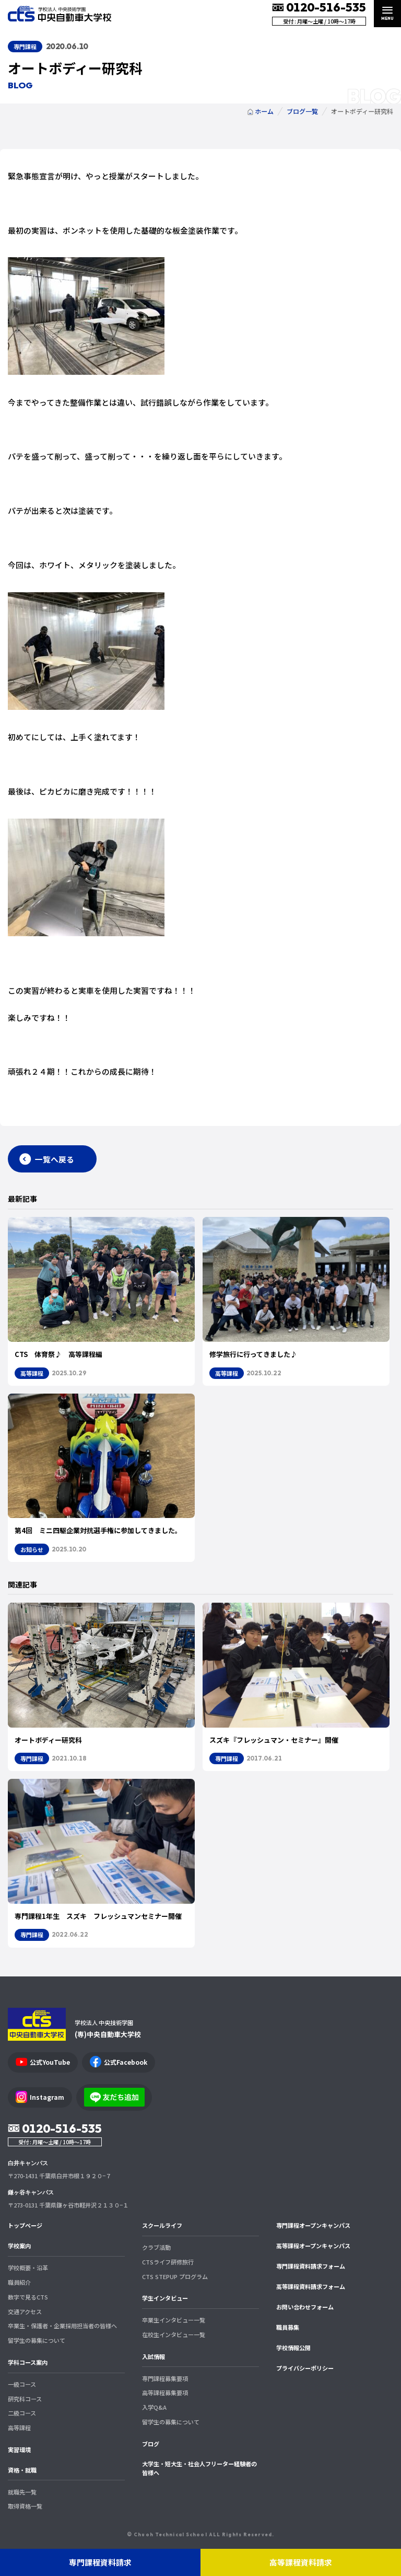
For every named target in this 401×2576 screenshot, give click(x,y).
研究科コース (25, 2399)
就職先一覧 (22, 2492)
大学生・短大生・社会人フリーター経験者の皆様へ (199, 2468)
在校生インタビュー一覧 (173, 2334)
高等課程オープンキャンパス (313, 2245)
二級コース (22, 2413)
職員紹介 (19, 2282)
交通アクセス (25, 2311)
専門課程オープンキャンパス (313, 2225)
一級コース (22, 2384)
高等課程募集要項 (165, 2392)
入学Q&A (154, 2407)
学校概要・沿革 (28, 2267)
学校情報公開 (293, 2347)
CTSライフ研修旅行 (168, 2262)
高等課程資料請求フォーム (310, 2286)
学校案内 (19, 2245)
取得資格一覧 (25, 2506)
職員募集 (287, 2327)
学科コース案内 (28, 2362)
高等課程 (19, 2427)
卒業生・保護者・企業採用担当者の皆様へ (62, 2325)
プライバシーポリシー (305, 2368)
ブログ (150, 2444)
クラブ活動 (156, 2247)
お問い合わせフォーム (305, 2307)
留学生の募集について (36, 2340)
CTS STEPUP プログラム (175, 2276)
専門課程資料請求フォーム (310, 2266)
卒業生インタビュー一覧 (173, 2320)
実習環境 (19, 2449)
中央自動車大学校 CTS (59, 13)
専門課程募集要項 (165, 2378)
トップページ (25, 2225)
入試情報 (153, 2356)
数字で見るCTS (28, 2297)
